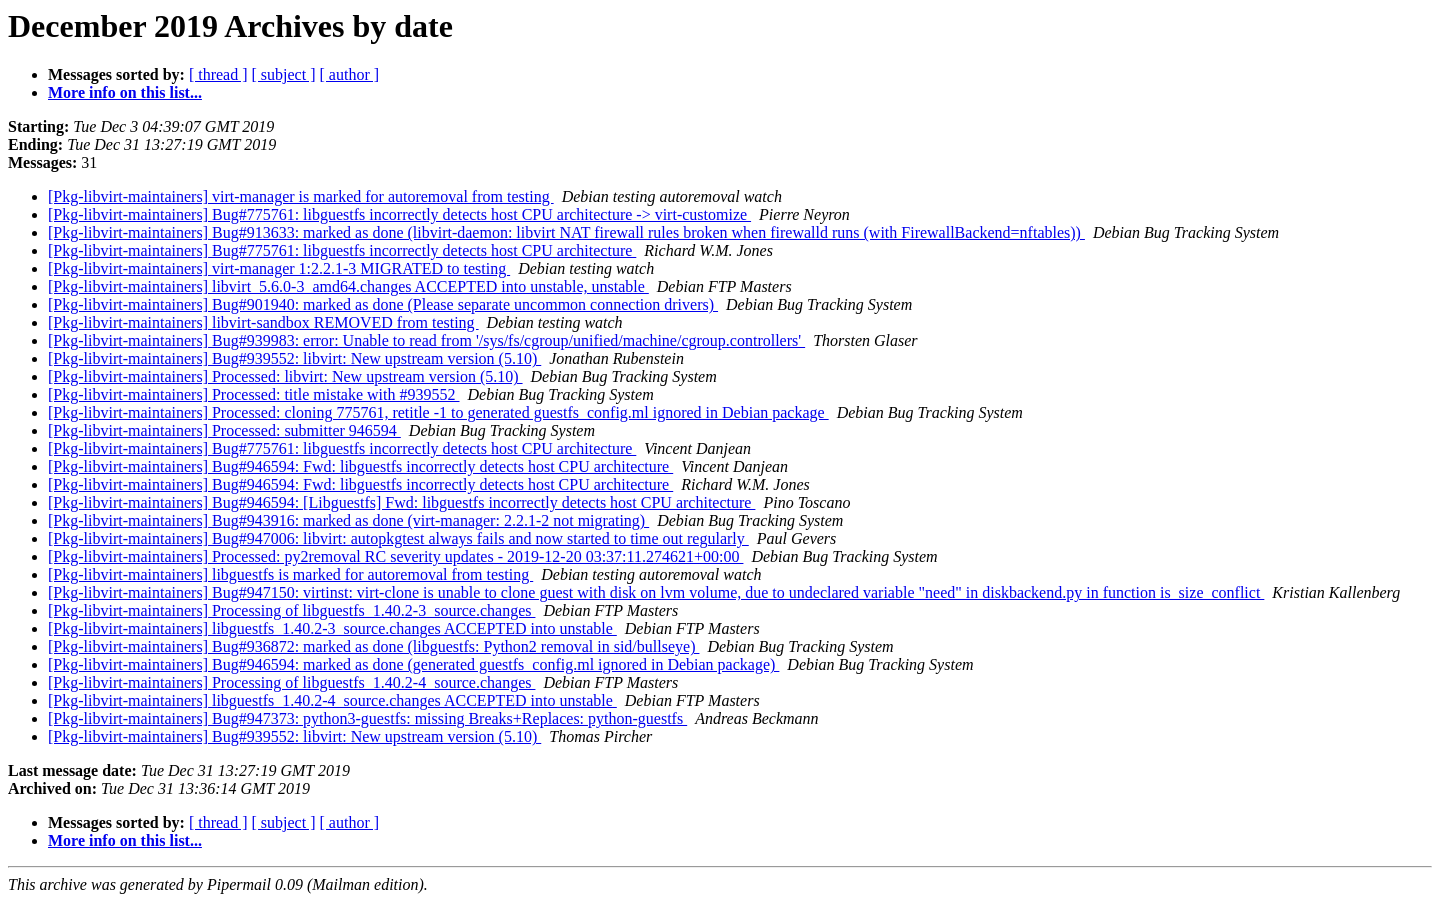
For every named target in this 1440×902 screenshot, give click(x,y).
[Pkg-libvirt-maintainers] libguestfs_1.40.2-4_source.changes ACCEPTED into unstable (332, 700)
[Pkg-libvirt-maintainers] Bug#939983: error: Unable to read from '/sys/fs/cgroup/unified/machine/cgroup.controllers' (426, 340)
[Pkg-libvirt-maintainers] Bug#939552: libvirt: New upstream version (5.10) (294, 358)
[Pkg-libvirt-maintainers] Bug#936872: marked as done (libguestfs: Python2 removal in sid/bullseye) (373, 646)
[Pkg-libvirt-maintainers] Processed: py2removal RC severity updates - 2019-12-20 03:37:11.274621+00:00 (395, 556)
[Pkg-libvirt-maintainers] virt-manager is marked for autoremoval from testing (301, 196)
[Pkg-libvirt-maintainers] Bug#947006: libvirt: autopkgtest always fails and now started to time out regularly (398, 538)
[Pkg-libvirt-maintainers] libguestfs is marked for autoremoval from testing (290, 574)
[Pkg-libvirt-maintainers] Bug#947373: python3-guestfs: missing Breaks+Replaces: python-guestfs (367, 718)
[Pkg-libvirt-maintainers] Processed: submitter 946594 (224, 430)
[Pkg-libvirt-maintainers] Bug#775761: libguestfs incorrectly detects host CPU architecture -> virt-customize (399, 214)
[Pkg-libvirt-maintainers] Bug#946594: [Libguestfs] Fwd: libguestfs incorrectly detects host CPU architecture (401, 502)
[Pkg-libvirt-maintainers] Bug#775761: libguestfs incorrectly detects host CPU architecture (342, 250)
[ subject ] (284, 74)
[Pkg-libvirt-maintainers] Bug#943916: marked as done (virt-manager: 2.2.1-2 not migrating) (348, 520)
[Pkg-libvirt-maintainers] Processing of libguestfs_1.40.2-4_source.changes (291, 682)
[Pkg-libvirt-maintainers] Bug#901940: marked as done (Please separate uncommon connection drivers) (383, 304)
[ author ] (350, 74)
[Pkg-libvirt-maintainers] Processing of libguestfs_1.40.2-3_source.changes (291, 610)
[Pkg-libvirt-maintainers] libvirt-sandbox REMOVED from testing (263, 322)
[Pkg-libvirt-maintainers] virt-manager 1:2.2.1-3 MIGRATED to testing (279, 268)
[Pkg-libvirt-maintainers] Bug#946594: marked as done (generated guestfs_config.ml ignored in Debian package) (413, 664)
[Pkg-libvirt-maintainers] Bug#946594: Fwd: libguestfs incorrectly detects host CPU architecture (360, 466)
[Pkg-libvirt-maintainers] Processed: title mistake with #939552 (253, 394)
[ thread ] (218, 74)
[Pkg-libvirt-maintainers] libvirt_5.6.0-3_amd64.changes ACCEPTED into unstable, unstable (348, 286)
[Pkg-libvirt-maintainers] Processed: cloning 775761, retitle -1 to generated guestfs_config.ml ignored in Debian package (438, 412)
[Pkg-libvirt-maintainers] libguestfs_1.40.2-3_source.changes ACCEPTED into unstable (332, 628)
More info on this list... (125, 92)
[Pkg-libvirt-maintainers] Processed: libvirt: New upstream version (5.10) (285, 376)
